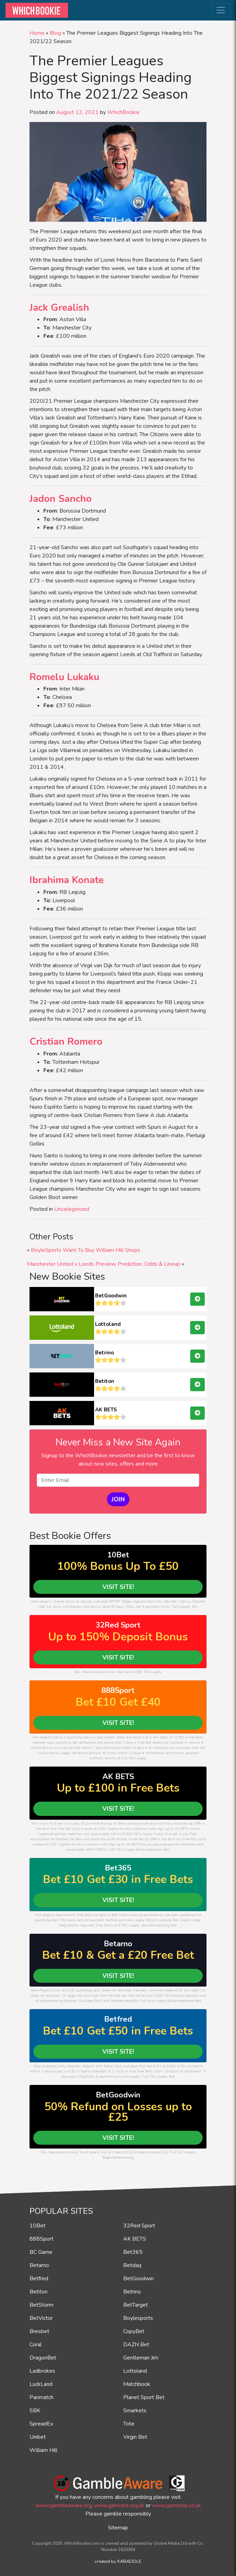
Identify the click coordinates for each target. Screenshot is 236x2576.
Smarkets (134, 2410)
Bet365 (133, 2252)
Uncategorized (71, 1209)
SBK (35, 2410)
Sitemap (118, 2528)
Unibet (38, 2437)
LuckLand (41, 2384)
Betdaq (132, 2265)
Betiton (104, 1381)
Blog (55, 33)
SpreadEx (41, 2424)
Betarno (39, 2265)
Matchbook (136, 2384)
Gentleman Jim (140, 2358)
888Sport (41, 2239)
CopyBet (133, 2331)
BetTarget (135, 2305)
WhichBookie (123, 112)
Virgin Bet (135, 2437)
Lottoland (108, 1324)
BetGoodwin (111, 1295)
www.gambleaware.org (63, 2505)
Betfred (39, 2278)
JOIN (118, 1499)
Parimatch (41, 2397)
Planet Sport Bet (144, 2397)
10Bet (37, 2225)
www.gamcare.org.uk (119, 2505)
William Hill (43, 2450)
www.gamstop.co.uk (176, 2505)
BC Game (41, 2252)
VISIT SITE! (118, 1587)
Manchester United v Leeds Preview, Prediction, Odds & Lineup (103, 1264)
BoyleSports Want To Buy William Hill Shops (85, 1250)
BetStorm (41, 2305)
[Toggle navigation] (220, 10)
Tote (128, 2424)
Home (37, 33)
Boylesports (138, 2318)
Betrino (104, 1352)
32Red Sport (139, 2225)
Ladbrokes (42, 2371)
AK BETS (106, 1409)
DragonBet (43, 2358)
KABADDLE (129, 2561)
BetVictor (41, 2318)
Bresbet (39, 2331)
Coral (36, 2344)
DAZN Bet (136, 2344)
